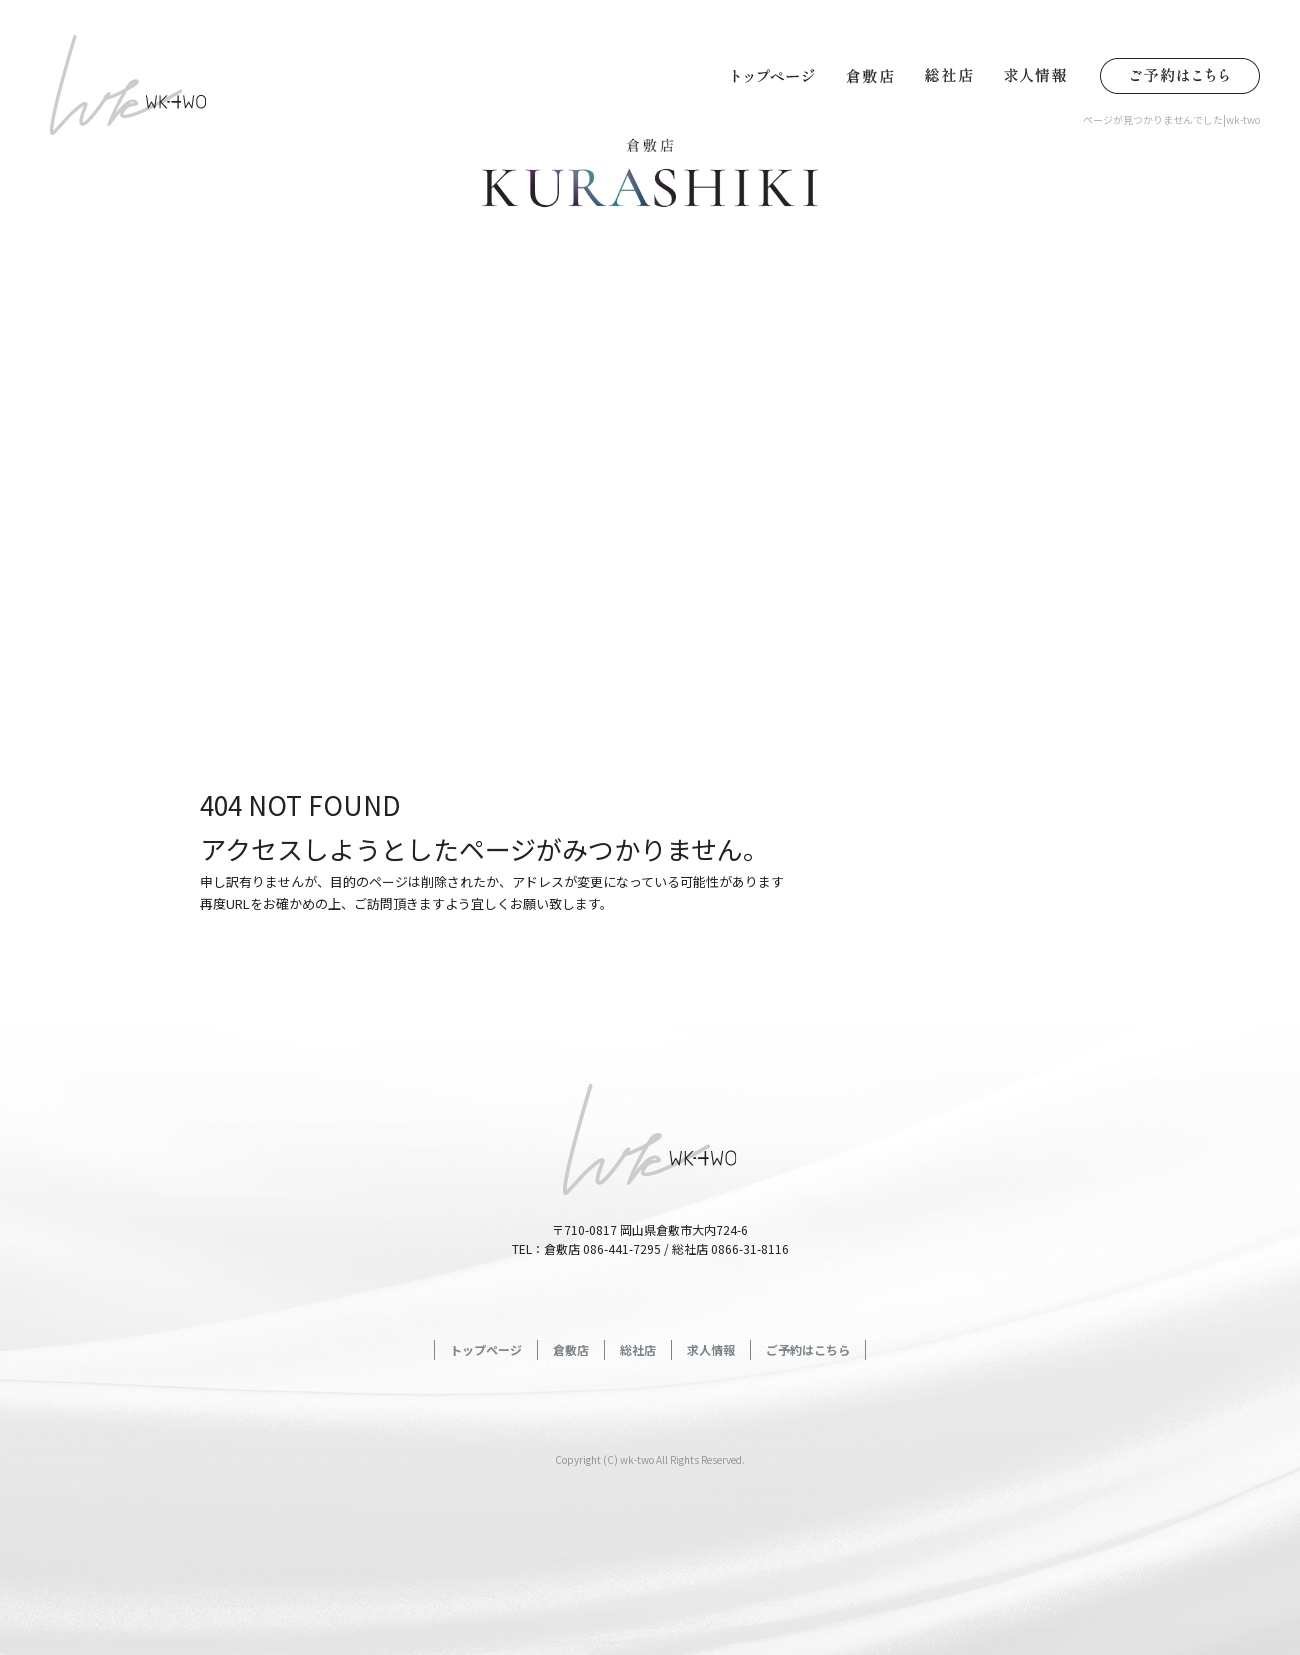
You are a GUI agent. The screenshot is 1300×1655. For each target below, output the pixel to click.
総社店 (950, 75)
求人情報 (1040, 75)
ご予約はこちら (1175, 75)
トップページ (775, 75)
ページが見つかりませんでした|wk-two (1171, 119)
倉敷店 (870, 75)
